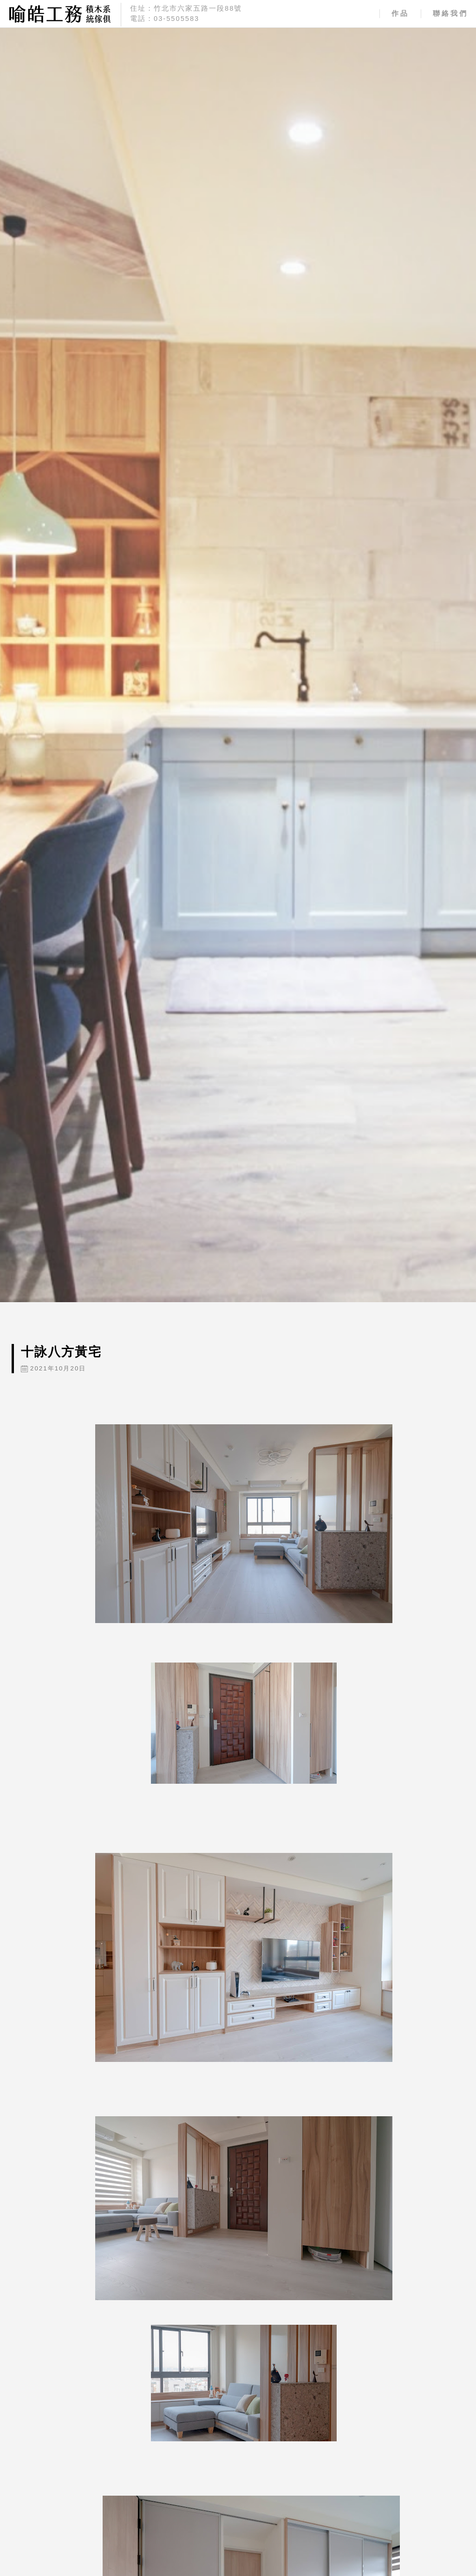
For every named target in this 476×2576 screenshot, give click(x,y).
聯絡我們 (450, 13)
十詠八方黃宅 (61, 1352)
